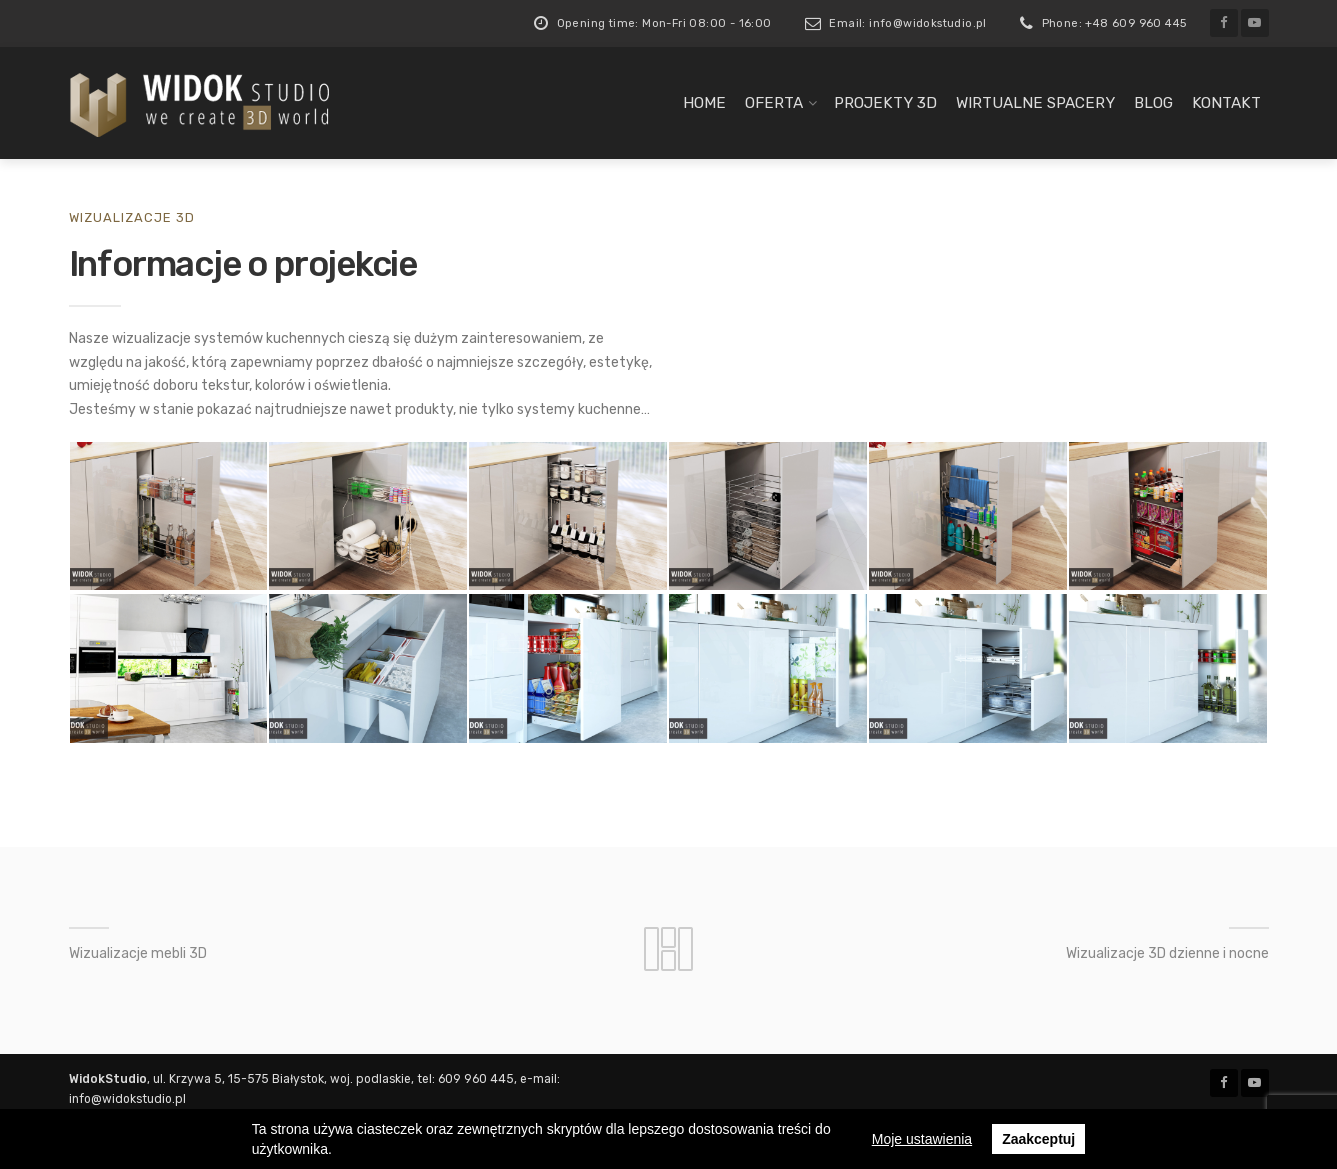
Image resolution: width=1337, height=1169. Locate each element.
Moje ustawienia (922, 1139)
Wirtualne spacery (1035, 103)
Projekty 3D (885, 103)
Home (704, 103)
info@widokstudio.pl (127, 1099)
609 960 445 (476, 1079)
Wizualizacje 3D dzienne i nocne (1167, 953)
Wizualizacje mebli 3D (138, 953)
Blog (1153, 103)
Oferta (774, 103)
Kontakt (1226, 103)
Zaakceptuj (1038, 1139)
